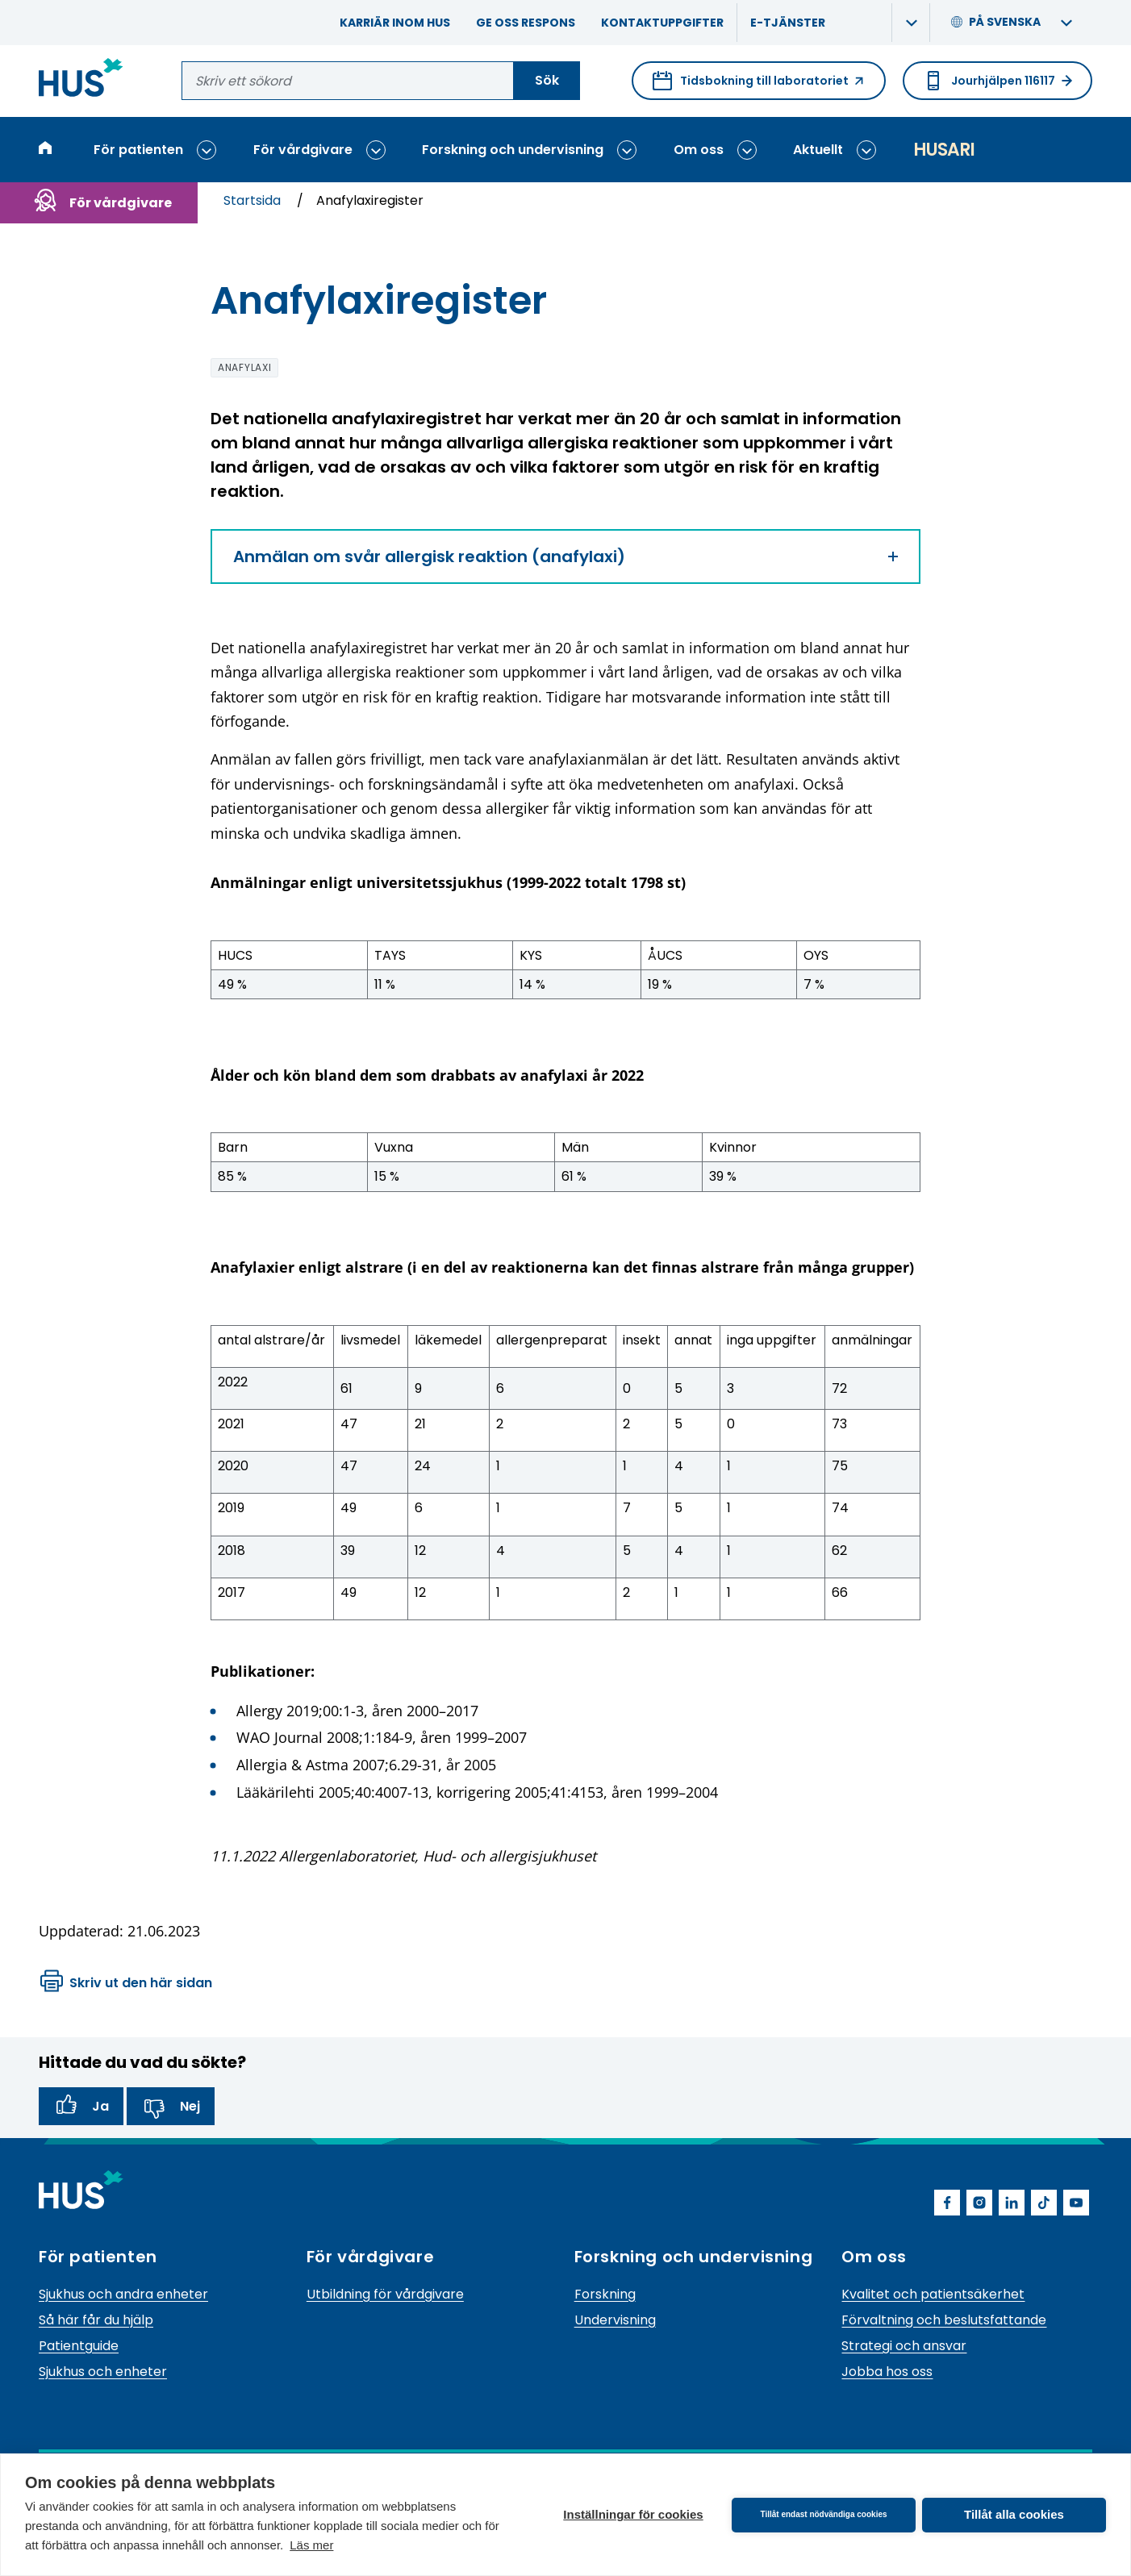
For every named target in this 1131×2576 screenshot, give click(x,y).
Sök (547, 80)
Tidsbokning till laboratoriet (759, 85)
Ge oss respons (525, 23)
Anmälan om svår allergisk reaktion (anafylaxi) (565, 556)
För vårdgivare (303, 149)
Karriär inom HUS (395, 23)
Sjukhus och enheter (103, 2371)
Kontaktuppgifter (662, 23)
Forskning (605, 2294)
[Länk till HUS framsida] (81, 80)
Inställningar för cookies (633, 2514)
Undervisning (615, 2320)
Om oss (699, 149)
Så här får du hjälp (96, 2320)
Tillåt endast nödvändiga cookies (823, 2514)
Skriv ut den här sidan (126, 1983)
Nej (170, 2107)
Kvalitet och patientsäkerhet (933, 2294)
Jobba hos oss (887, 2371)
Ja (81, 2107)
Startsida (253, 200)
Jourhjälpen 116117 (997, 80)
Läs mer (311, 2545)
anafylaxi (244, 367)
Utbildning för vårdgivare (385, 2294)
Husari (943, 149)
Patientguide (79, 2345)
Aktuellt (818, 149)
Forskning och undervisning (512, 149)
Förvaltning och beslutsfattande (943, 2320)
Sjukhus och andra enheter (123, 2294)
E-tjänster (787, 23)
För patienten (138, 149)
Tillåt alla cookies (1014, 2514)
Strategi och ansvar (903, 2345)
